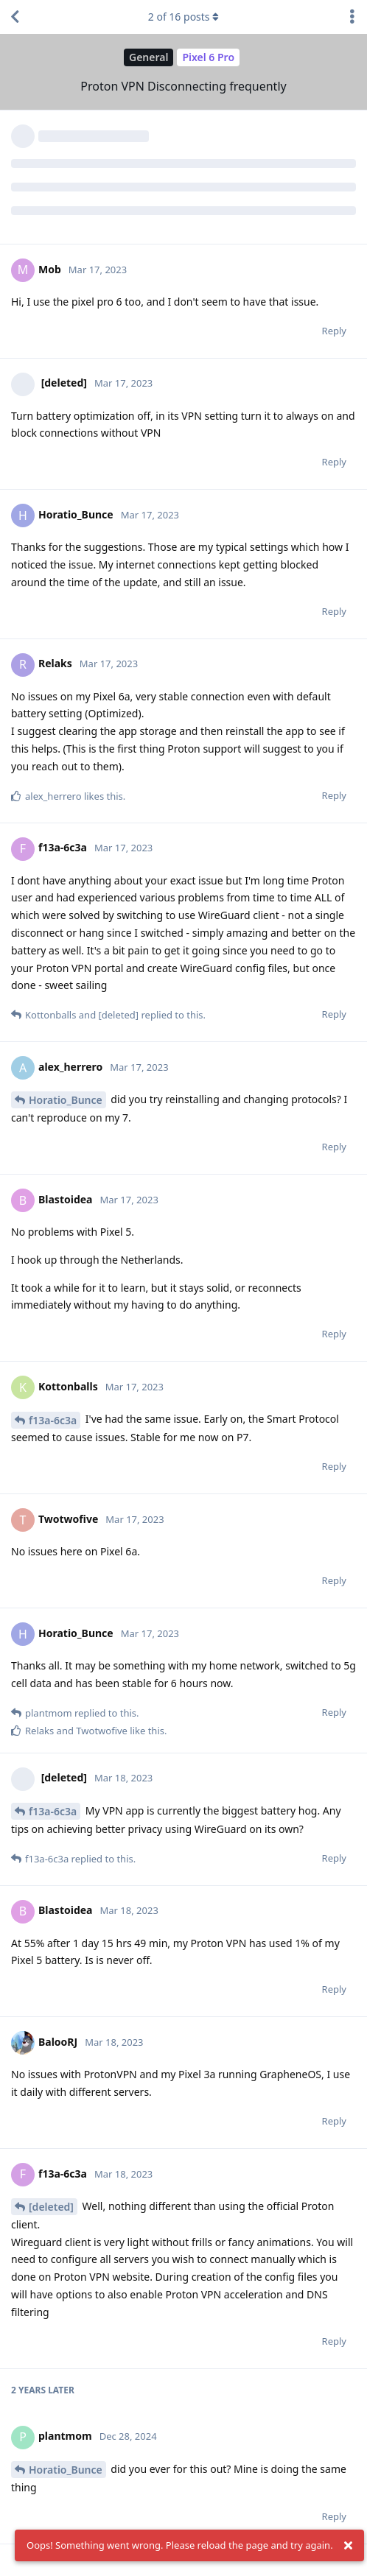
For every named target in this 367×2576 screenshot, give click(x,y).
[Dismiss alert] (348, 2546)
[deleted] (51, 2207)
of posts (183, 17)
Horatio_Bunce (65, 1100)
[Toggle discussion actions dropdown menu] (352, 17)
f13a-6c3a (53, 1420)
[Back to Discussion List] (14, 17)
